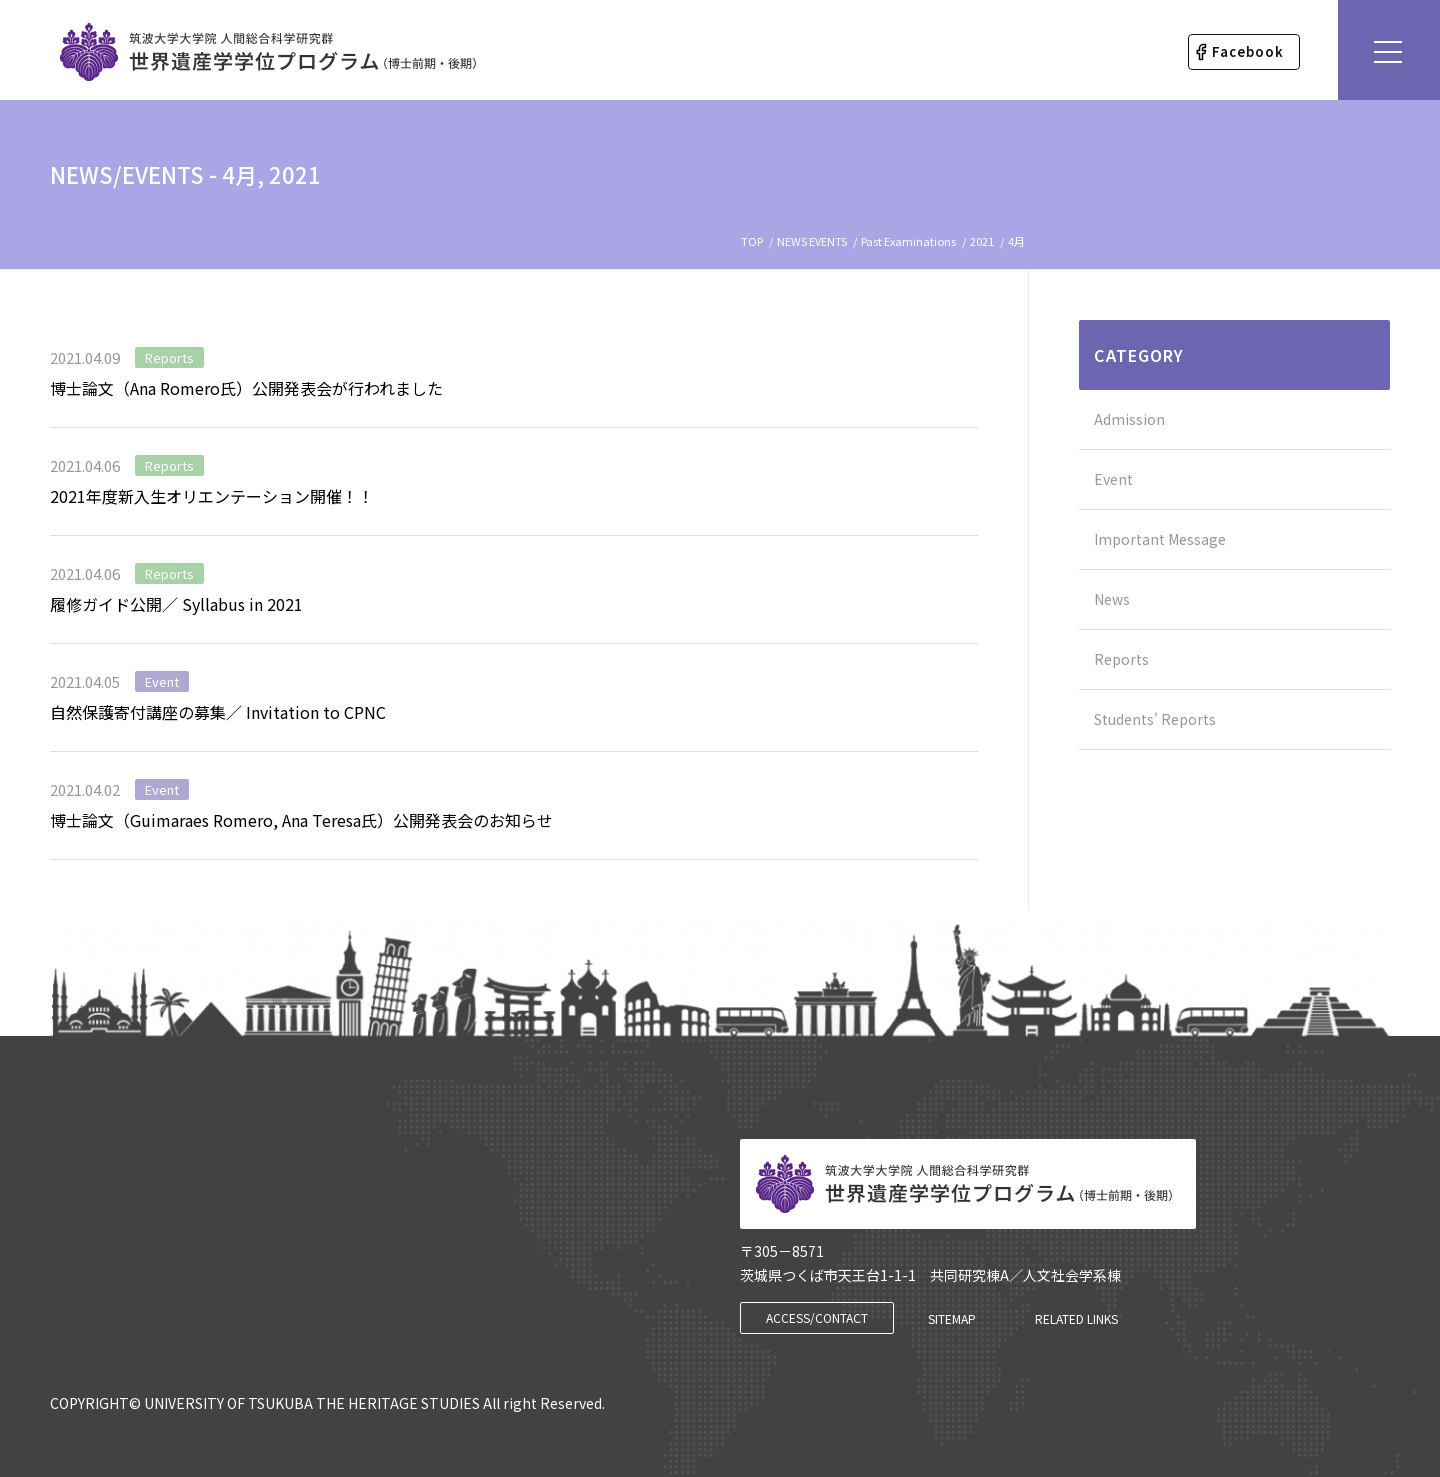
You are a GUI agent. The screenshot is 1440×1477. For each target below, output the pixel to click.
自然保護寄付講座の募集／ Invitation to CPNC (218, 712)
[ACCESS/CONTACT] (817, 1318)
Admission (1129, 419)
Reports (169, 357)
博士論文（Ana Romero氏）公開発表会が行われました (246, 388)
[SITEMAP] (952, 1319)
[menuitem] (1244, 52)
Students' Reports (1155, 719)
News (1112, 599)
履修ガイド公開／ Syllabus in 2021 (176, 604)
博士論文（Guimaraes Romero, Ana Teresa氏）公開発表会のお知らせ (301, 820)
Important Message (1160, 539)
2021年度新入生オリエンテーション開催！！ (212, 496)
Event (162, 681)
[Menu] (1389, 50)
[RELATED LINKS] (1076, 1319)
